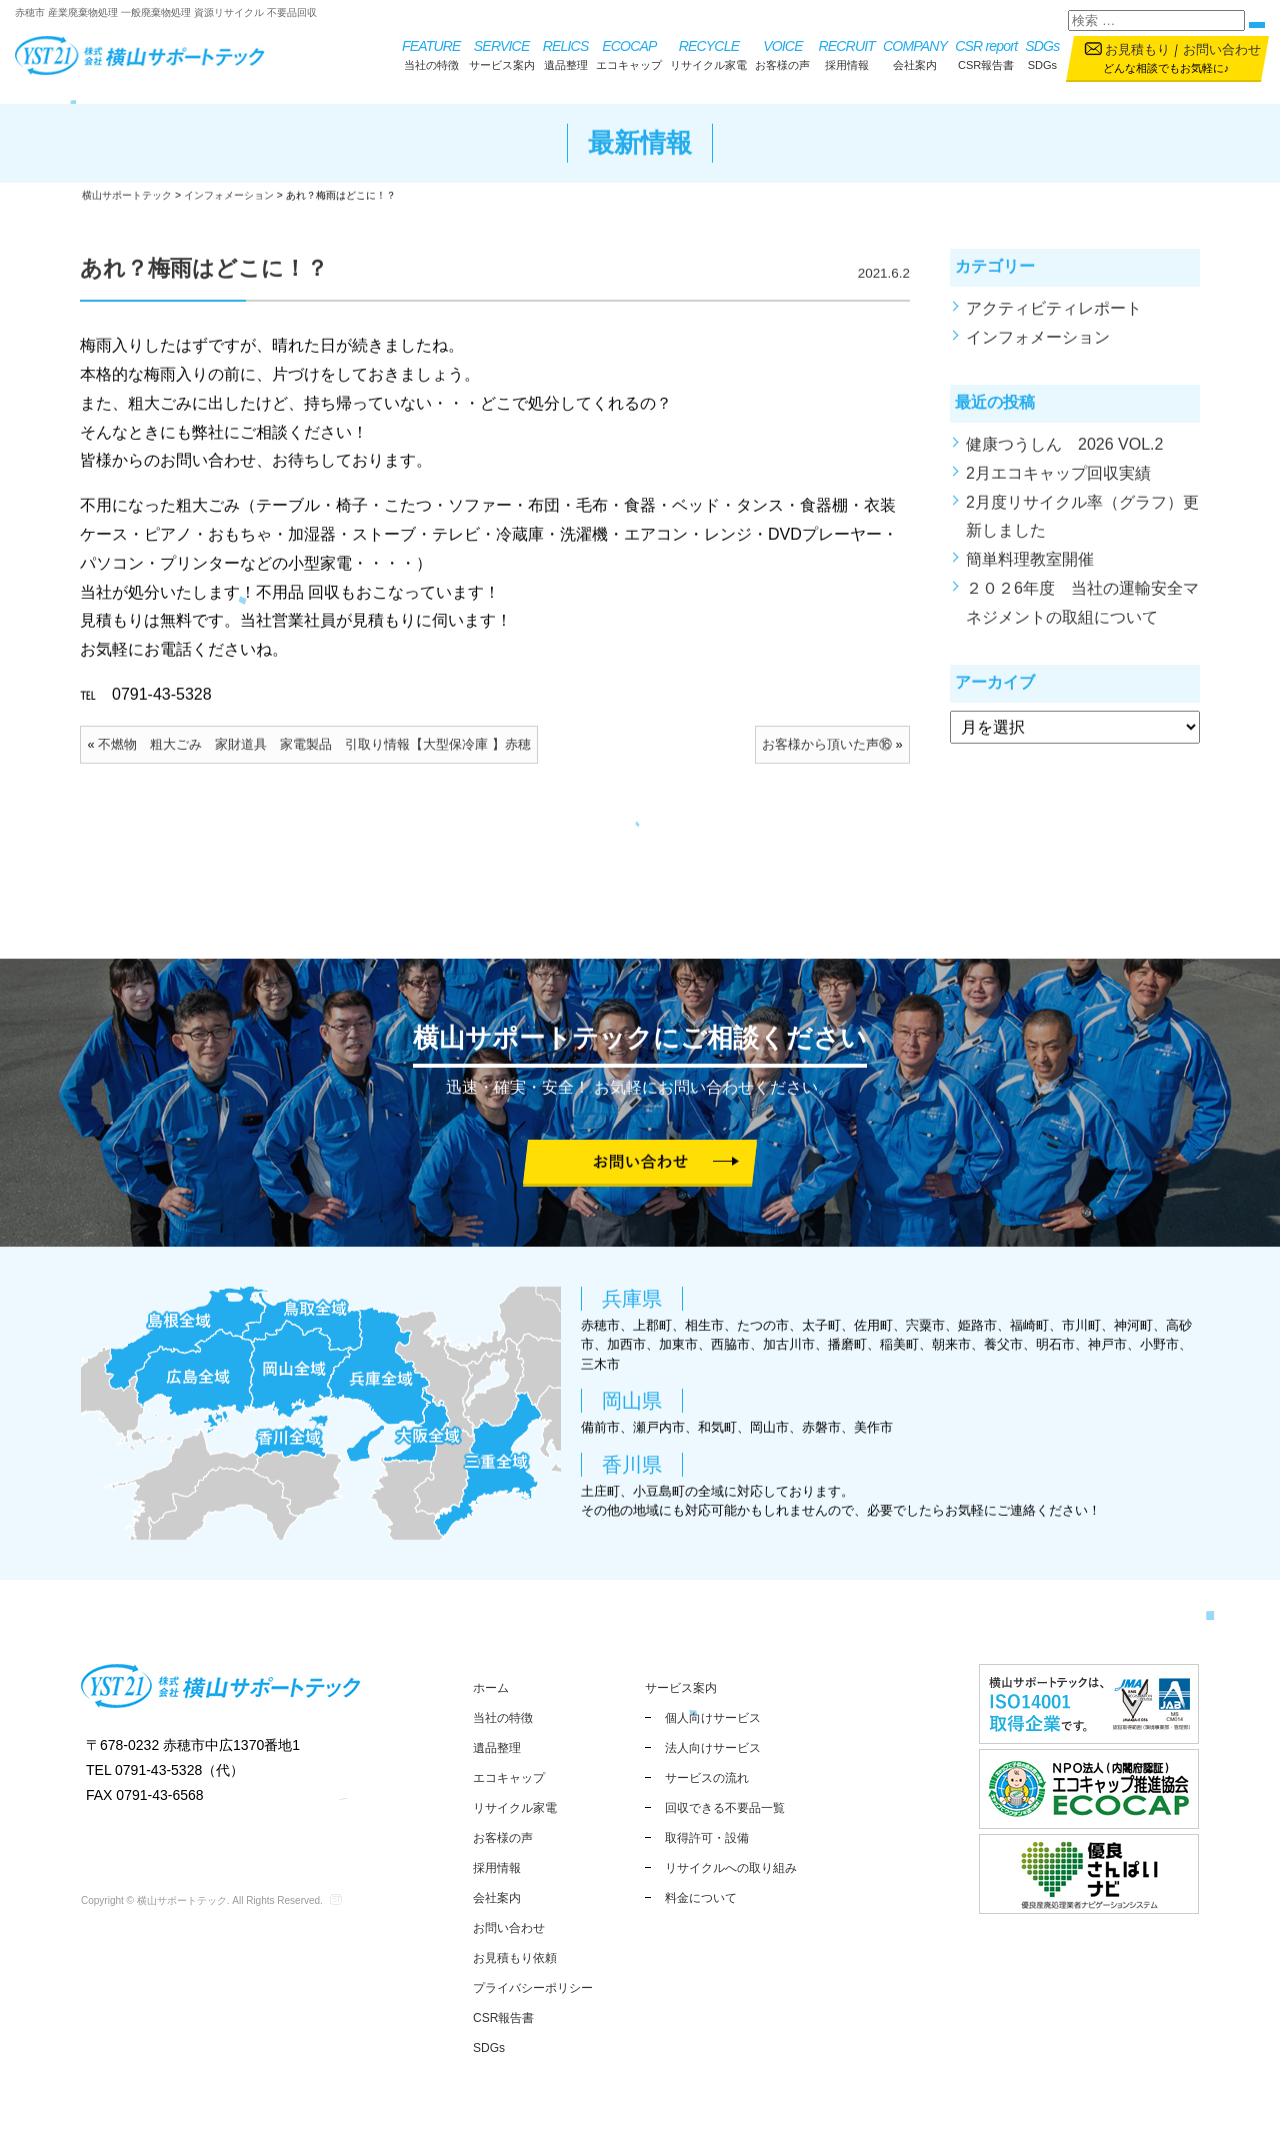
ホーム (491, 1688)
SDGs (1042, 53)
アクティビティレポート (1054, 323)
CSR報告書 (986, 53)
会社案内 (915, 53)
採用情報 (846, 53)
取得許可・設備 (707, 1838)
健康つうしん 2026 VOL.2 (1064, 459)
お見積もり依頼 (515, 1958)
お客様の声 (782, 53)
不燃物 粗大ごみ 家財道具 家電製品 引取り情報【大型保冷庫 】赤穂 (314, 759)
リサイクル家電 (708, 53)
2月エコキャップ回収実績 (1058, 487)
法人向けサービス (713, 1748)
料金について (701, 1898)
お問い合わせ (1222, 49)
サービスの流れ (707, 1778)
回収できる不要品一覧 (725, 1808)
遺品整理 (566, 53)
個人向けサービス (713, 1718)
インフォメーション (1038, 351)
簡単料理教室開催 (1030, 574)
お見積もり (1137, 49)
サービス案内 (502, 53)
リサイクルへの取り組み (731, 1868)
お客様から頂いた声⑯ (827, 759)
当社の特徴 (431, 53)
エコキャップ (629, 53)
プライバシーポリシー (533, 1988)
